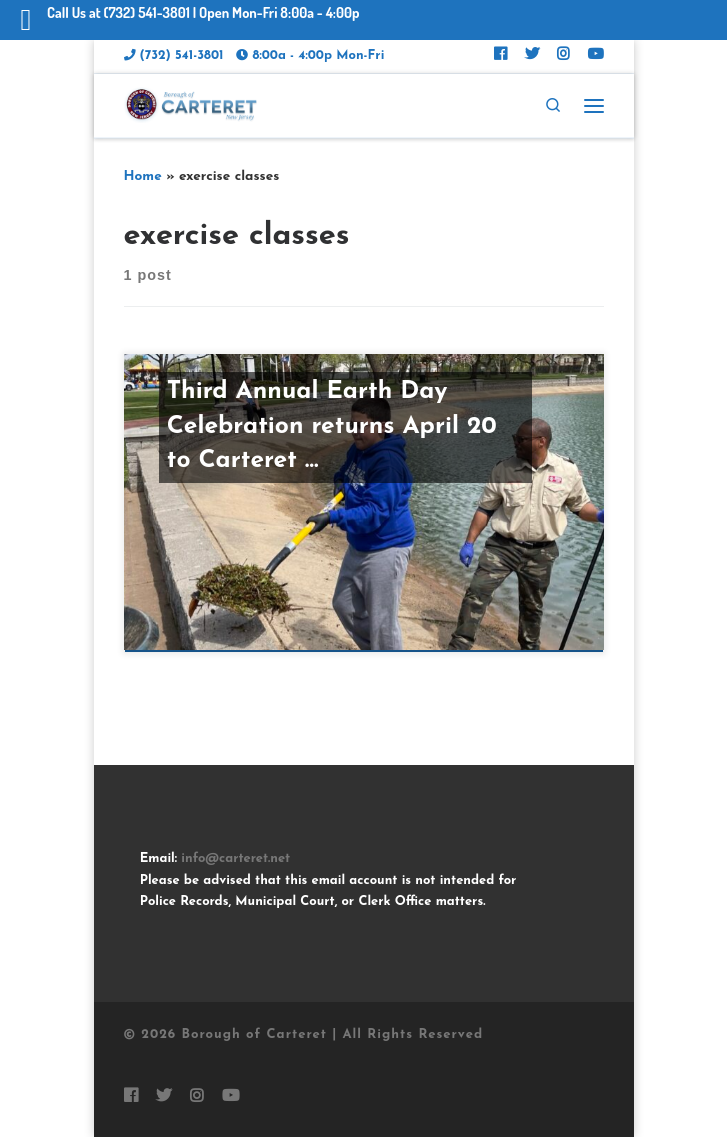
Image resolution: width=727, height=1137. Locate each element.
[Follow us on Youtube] (596, 56)
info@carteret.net (235, 858)
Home (143, 176)
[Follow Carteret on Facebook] (500, 56)
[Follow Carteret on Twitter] (532, 56)
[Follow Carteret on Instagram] (563, 56)
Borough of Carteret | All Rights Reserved (332, 1034)
